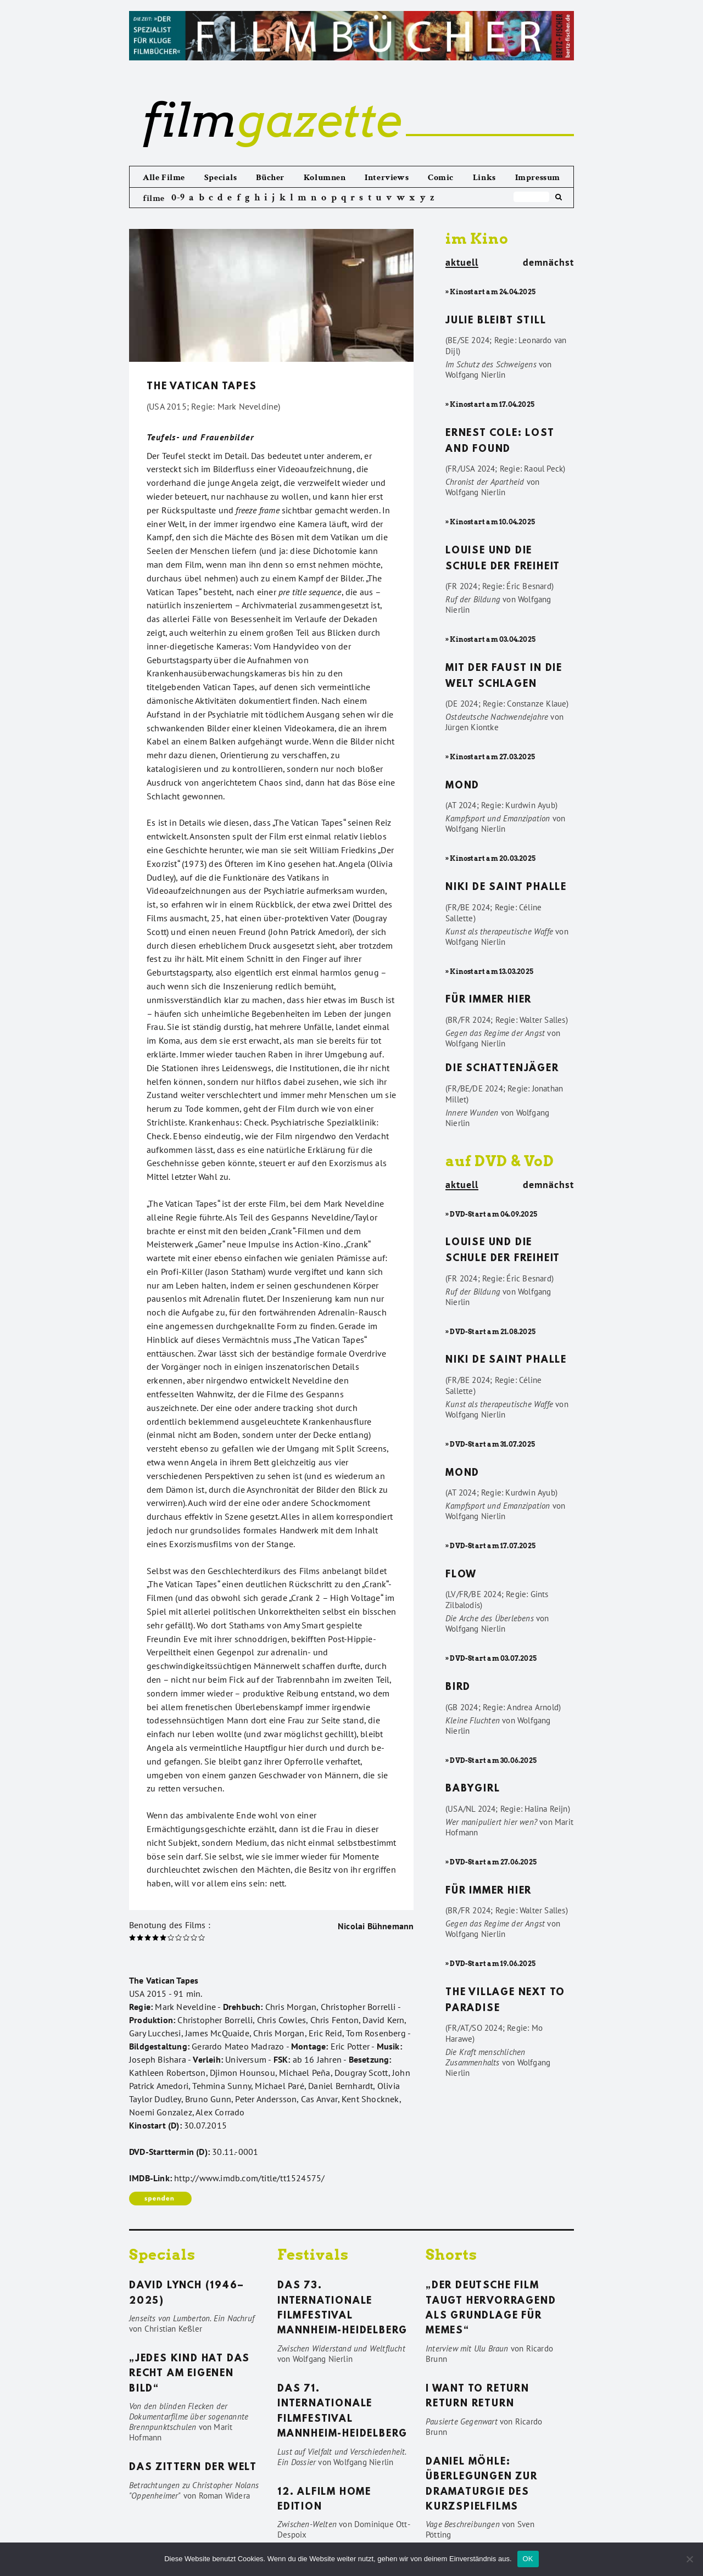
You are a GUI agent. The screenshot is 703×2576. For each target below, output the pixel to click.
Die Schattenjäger (502, 1068)
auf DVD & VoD (499, 1160)
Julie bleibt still (495, 321)
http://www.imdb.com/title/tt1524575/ (249, 2177)
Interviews (387, 177)
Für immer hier (488, 1000)
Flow (461, 1575)
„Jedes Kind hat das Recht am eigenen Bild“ (189, 2374)
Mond (462, 786)
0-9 (178, 197)
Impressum (537, 177)
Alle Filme (164, 177)
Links (484, 177)
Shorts (451, 2254)
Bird (458, 1687)
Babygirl (472, 1789)
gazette (271, 120)
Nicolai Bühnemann (376, 1925)
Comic (441, 177)
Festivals (313, 2254)
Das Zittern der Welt (193, 2467)
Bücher (270, 177)
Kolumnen (325, 177)
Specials (220, 177)
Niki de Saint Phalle (506, 887)
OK (528, 2559)
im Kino (477, 238)
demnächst (548, 262)
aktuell (461, 263)
